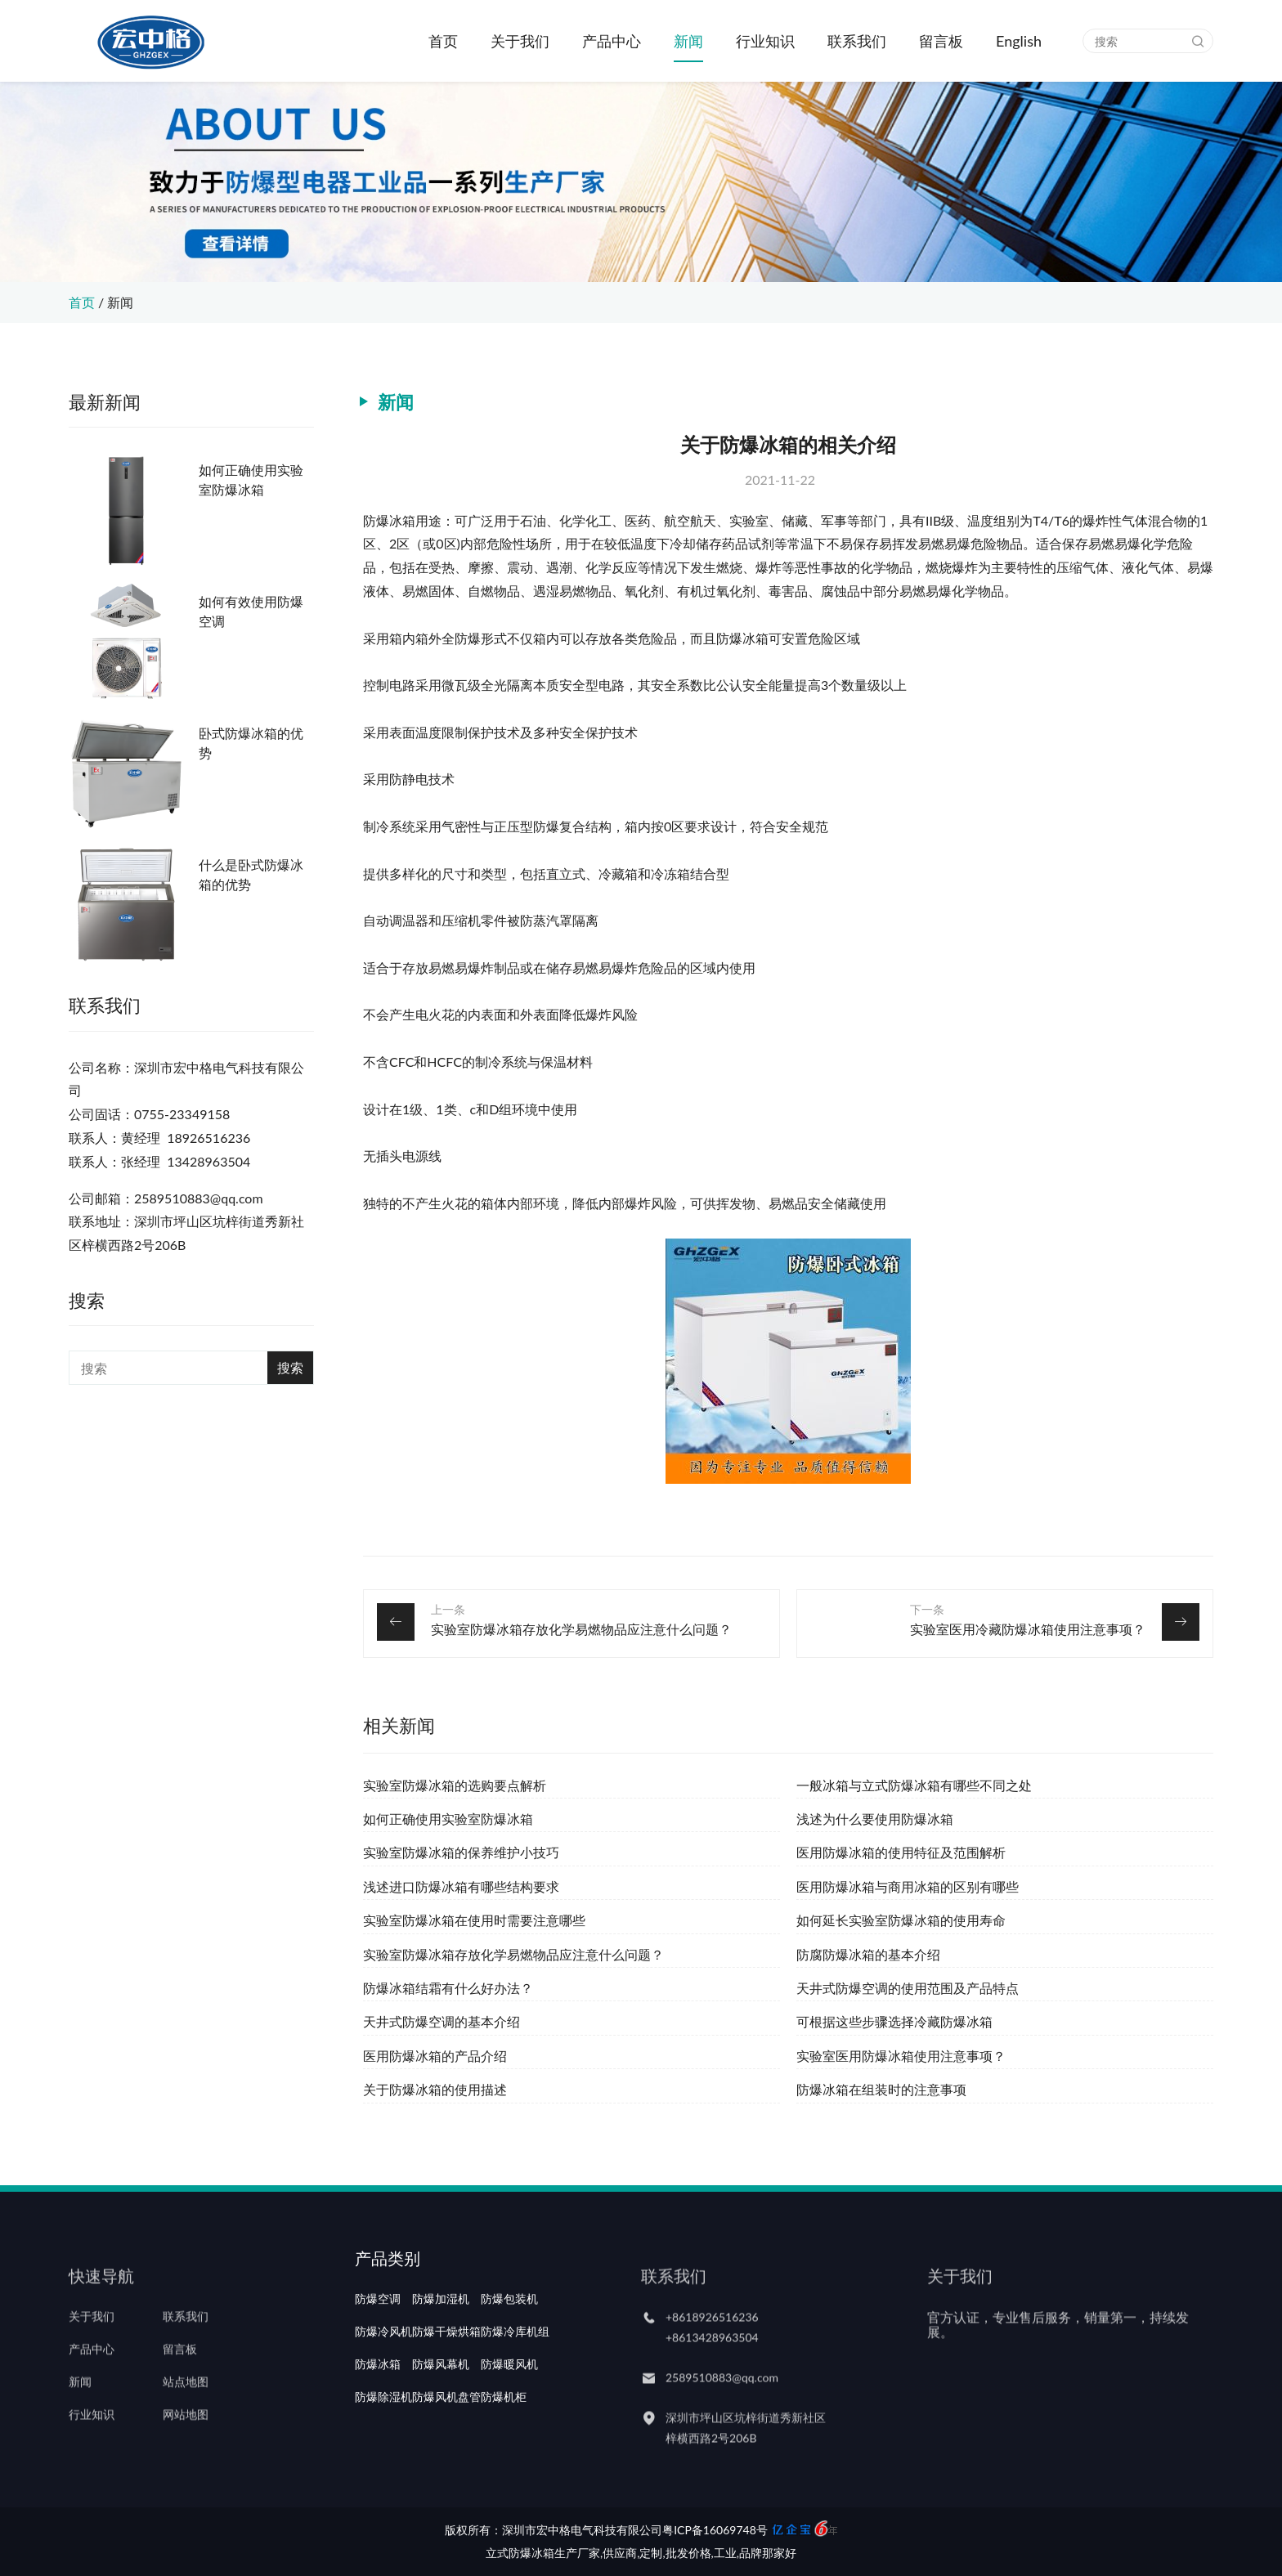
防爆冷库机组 (515, 2376)
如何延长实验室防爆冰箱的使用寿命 (901, 1920)
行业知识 (765, 41)
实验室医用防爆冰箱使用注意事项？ (901, 2055)
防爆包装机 (509, 2343)
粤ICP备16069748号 (715, 2530)
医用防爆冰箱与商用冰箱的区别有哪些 (907, 1886)
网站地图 (185, 2441)
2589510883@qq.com (722, 2405)
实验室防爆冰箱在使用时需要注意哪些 (474, 1920)
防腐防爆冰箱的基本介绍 (868, 1954)
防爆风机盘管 (446, 2441)
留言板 (941, 41)
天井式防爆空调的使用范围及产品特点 (907, 1988)
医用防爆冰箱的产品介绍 (435, 2055)
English (1019, 41)
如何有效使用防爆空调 (251, 611)
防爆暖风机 (509, 2409)
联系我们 (856, 41)
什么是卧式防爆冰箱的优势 (251, 874)
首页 (443, 41)
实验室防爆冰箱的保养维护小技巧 (461, 1852)
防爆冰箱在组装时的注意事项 (881, 2089)
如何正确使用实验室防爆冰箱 (251, 479)
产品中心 (611, 41)
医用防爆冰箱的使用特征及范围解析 (901, 1852)
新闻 (688, 41)
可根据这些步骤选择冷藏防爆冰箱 (894, 2021)
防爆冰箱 (378, 2409)
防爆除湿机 (383, 2441)
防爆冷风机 (383, 2376)
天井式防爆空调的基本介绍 (441, 2021)
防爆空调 (378, 2343)
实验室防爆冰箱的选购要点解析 (454, 1785)
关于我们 (520, 41)
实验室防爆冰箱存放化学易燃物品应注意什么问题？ (581, 1629)
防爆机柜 (504, 2441)
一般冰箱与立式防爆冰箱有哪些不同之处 (914, 1785)
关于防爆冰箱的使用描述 (435, 2089)
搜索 (290, 1367)
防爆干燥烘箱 (446, 2376)
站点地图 (185, 2409)
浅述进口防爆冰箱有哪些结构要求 (461, 1886)
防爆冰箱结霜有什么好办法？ (448, 1988)
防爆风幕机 (440, 2409)
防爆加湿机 (440, 2343)
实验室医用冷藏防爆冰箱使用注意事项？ (1027, 1629)
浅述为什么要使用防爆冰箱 (874, 1818)
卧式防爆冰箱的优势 (251, 742)
